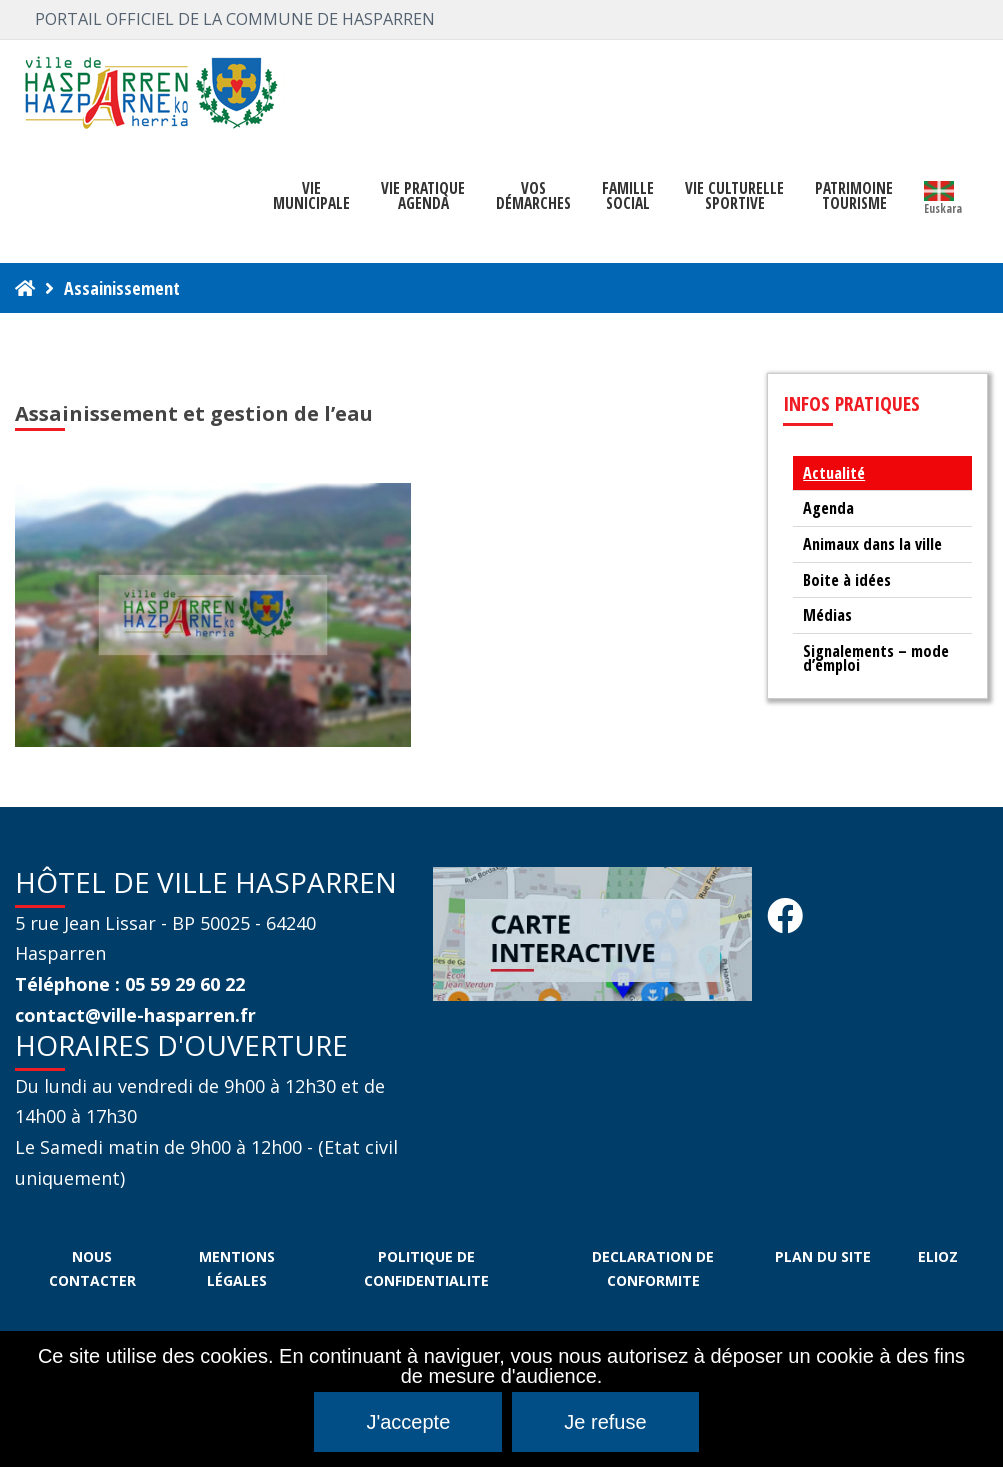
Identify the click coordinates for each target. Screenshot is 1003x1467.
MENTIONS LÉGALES (237, 1268)
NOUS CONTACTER (92, 1268)
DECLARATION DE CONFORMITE (653, 1268)
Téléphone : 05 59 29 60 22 (130, 984)
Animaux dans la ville (872, 544)
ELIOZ (938, 1256)
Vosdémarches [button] (533, 196)
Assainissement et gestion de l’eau (194, 413)
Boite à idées (847, 580)
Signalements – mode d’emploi (876, 658)
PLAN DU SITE (823, 1256)
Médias (827, 615)
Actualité (834, 473)
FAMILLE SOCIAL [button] (628, 196)
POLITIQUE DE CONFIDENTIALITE (426, 1268)
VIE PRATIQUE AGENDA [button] (423, 196)
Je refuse (605, 1422)
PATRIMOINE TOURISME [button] (854, 196)
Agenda (828, 508)
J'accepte (408, 1422)
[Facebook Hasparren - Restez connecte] (785, 922)
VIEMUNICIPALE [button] (311, 196)
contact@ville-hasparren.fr (135, 1015)
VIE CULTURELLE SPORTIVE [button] (734, 196)
